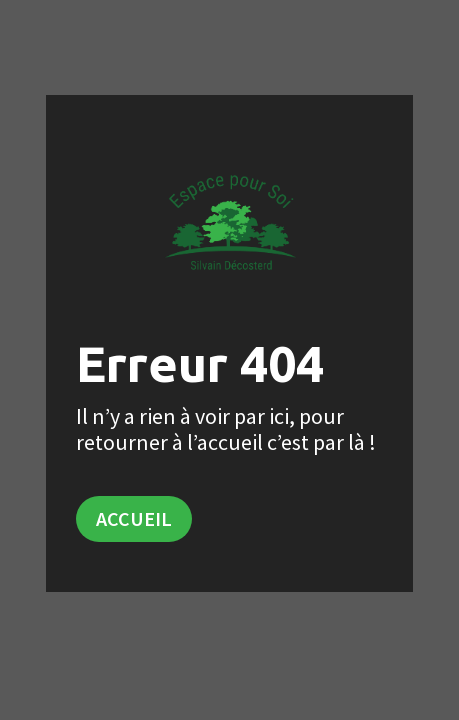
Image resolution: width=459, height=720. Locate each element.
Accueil (134, 518)
